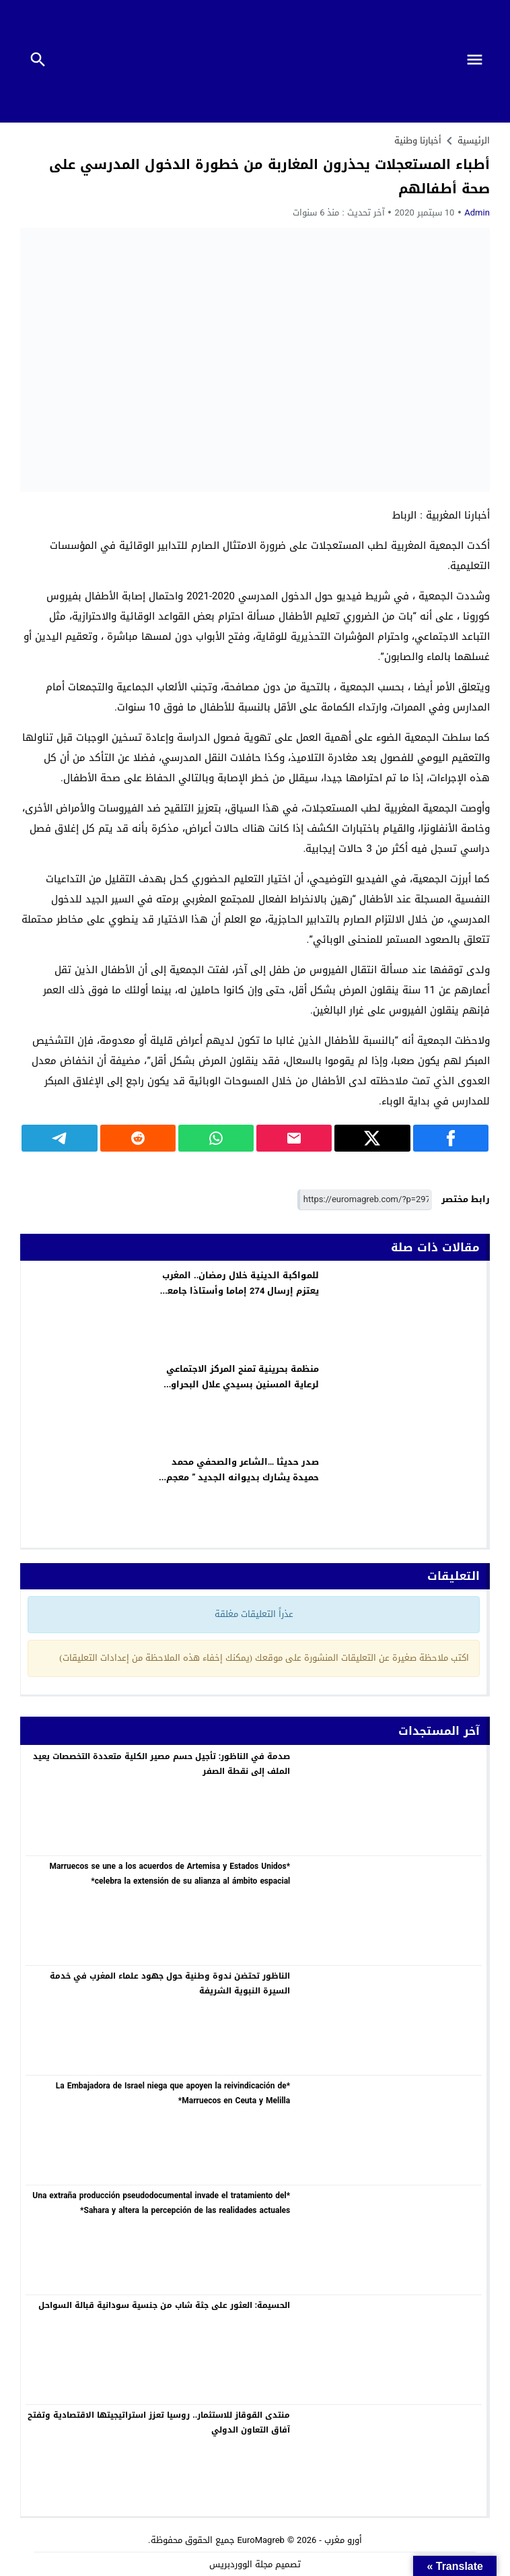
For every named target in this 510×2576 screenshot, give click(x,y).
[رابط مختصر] (364, 1199)
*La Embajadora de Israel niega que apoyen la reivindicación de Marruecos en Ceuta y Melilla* (173, 2093)
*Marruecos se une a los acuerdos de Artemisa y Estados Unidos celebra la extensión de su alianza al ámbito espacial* (169, 1873)
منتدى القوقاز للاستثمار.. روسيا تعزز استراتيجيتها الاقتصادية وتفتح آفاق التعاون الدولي (159, 2422)
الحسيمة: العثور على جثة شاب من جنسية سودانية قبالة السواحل (164, 2305)
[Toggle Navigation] (478, 61)
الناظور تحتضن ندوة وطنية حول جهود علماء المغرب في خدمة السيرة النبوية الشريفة (170, 1983)
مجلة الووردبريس (240, 2564)
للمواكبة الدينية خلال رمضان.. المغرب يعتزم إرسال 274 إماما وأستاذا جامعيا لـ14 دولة (239, 1291)
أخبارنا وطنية (417, 140)
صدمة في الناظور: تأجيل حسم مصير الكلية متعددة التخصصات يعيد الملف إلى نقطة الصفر (161, 1764)
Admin (477, 212)
